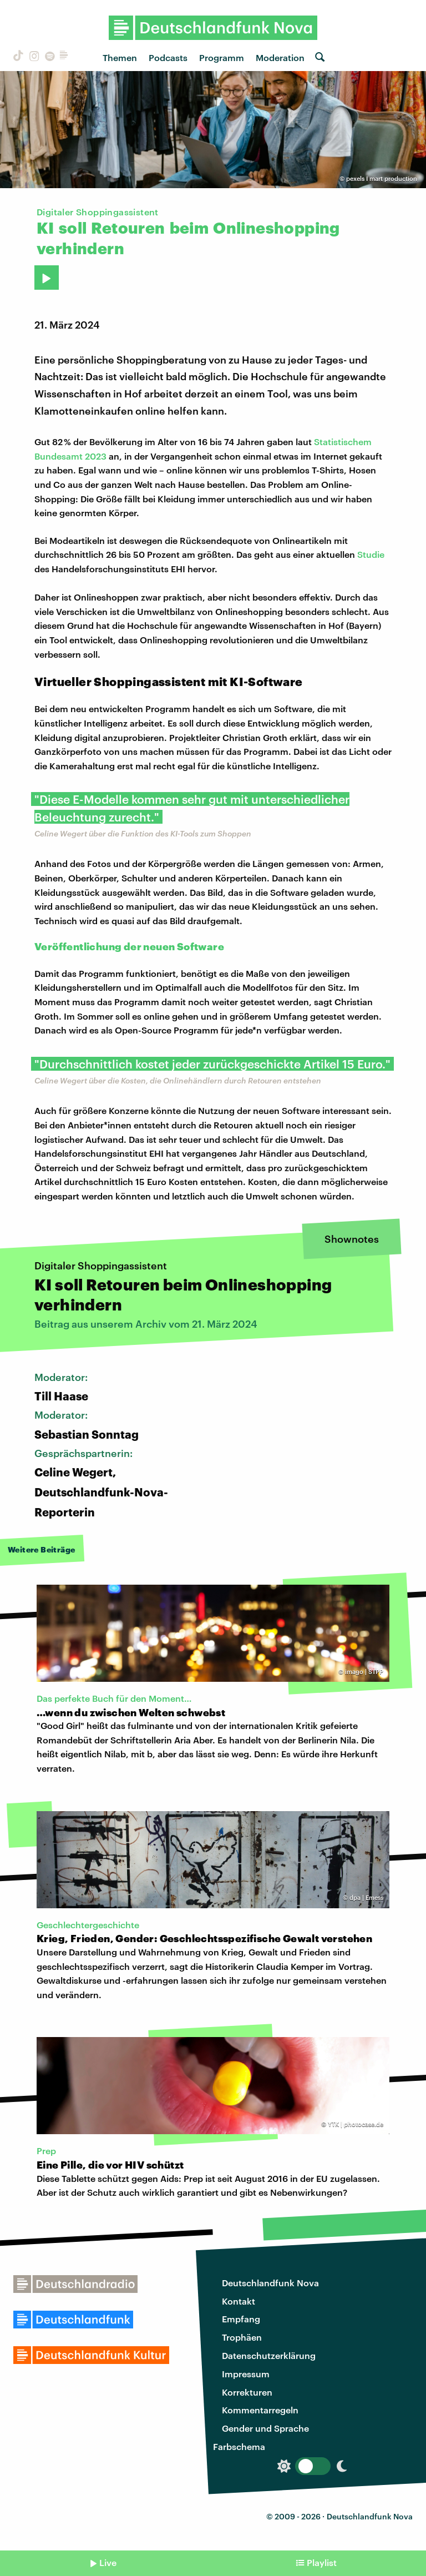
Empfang (241, 2318)
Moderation (280, 57)
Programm (221, 57)
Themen (120, 57)
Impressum (246, 2373)
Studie (370, 554)
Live (107, 2562)
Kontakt (238, 2301)
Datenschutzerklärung (269, 2355)
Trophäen (242, 2337)
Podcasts (168, 57)
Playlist (322, 2562)
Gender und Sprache (265, 2428)
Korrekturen (247, 2392)
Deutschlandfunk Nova (270, 2282)
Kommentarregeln (260, 2409)
